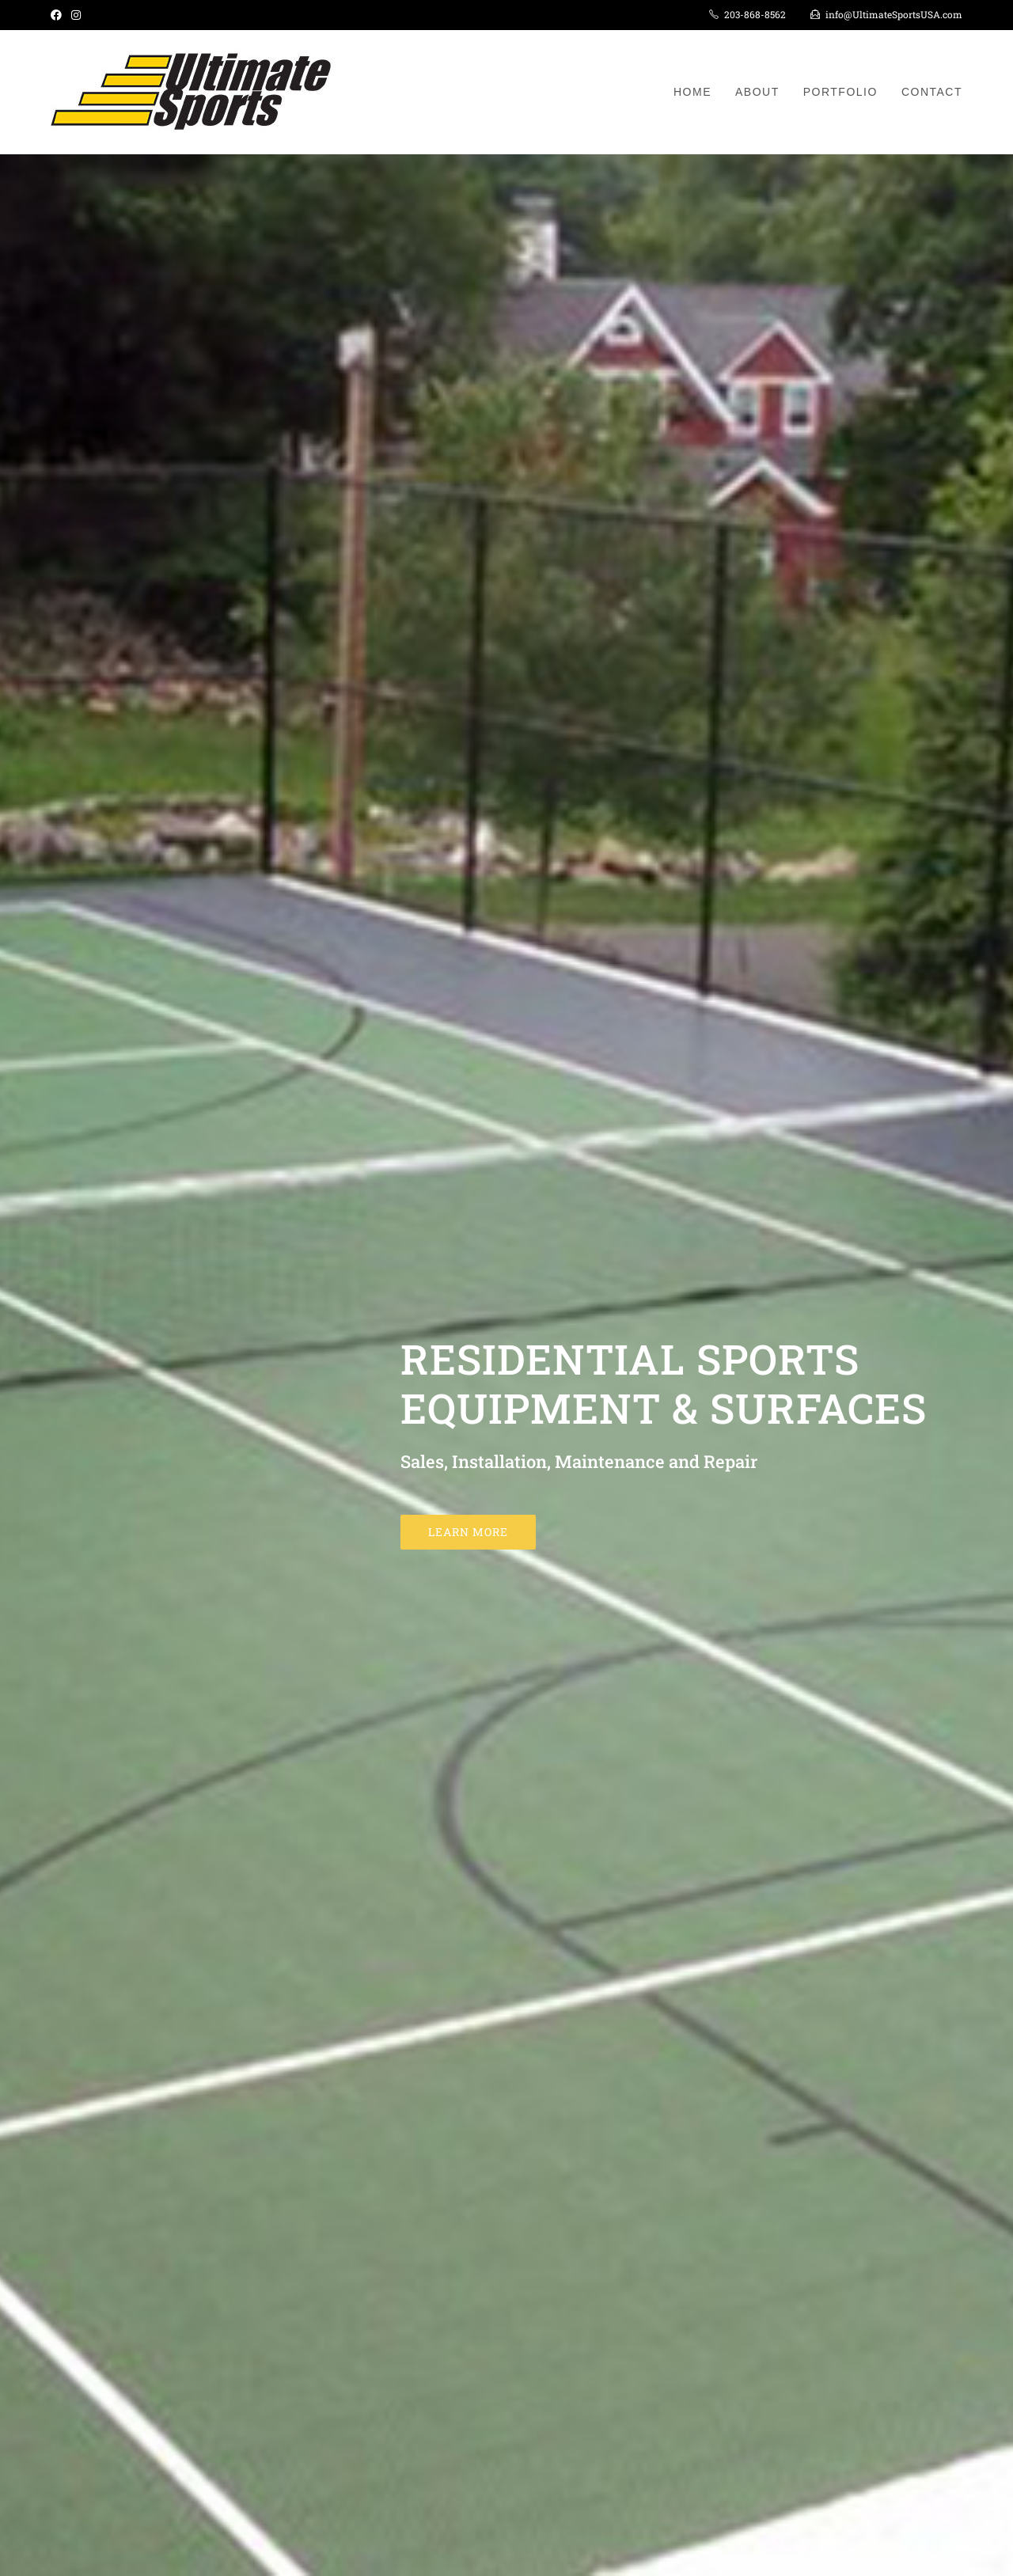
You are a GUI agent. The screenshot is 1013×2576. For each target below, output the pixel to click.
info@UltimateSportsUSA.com (893, 14)
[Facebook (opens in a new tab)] (58, 15)
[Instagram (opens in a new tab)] (75, 15)
